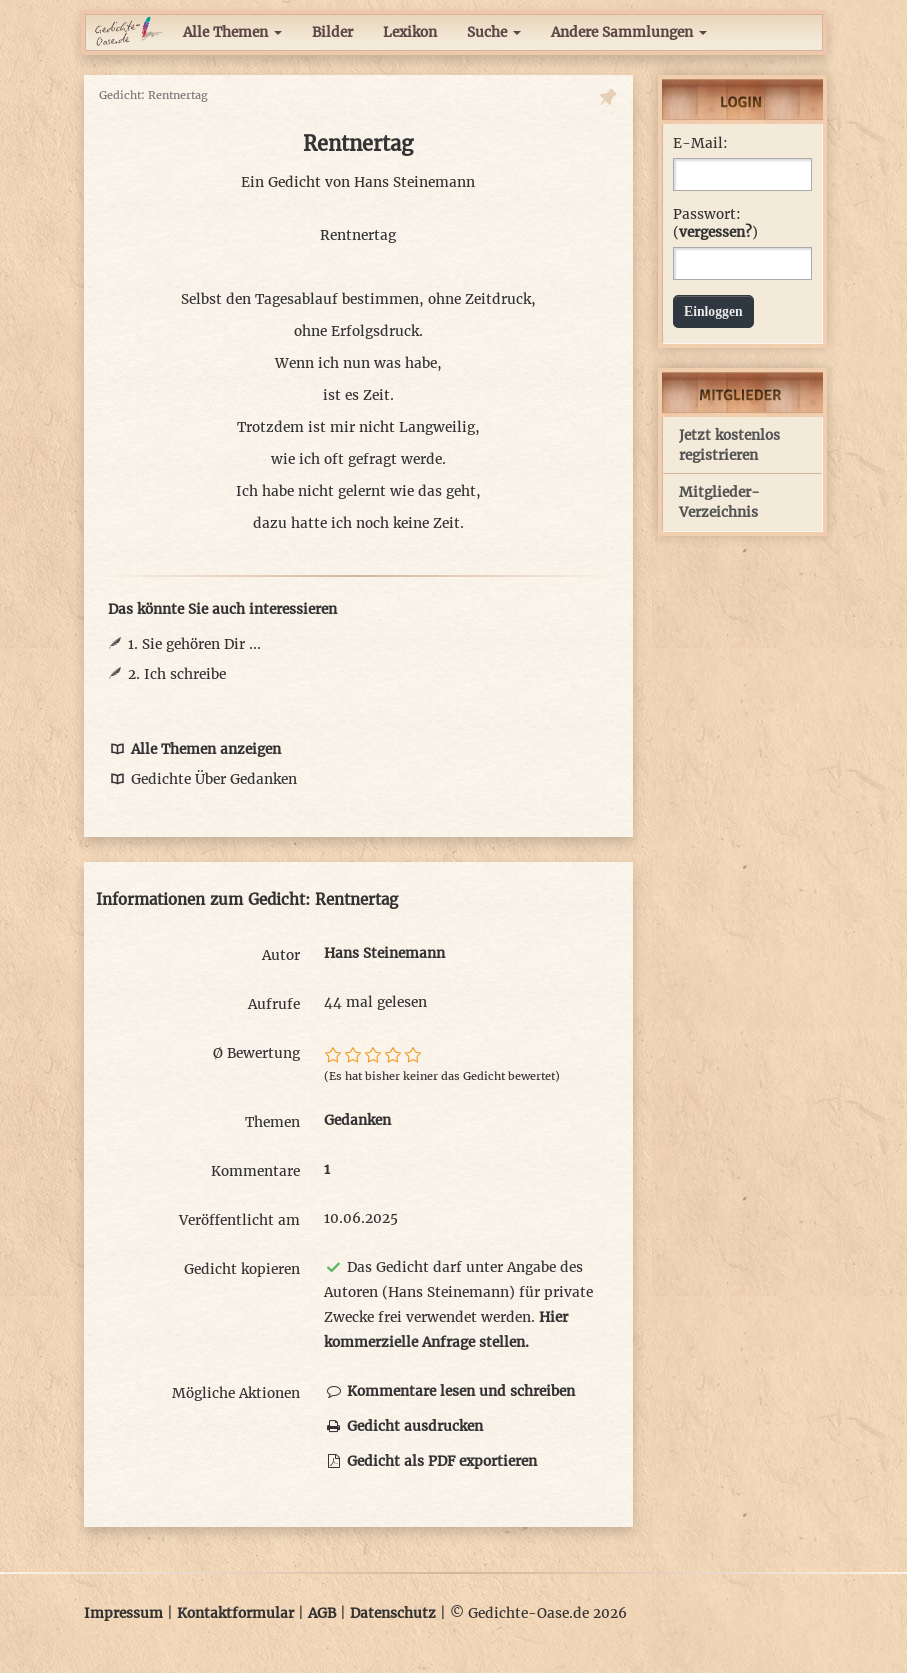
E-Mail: (700, 143)
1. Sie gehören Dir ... (194, 644)
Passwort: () (715, 223)
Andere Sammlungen (629, 32)
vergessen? (715, 232)
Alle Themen (232, 32)
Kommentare (255, 1171)
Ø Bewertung (256, 1053)
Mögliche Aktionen (236, 1393)
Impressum (123, 1613)
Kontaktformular (235, 1613)
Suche (494, 32)
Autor (281, 955)
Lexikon (410, 32)
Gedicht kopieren (242, 1269)
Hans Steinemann (414, 182)
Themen (272, 1122)
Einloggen (713, 311)
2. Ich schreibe (177, 674)
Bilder (332, 32)
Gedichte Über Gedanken (202, 779)
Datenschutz (393, 1613)
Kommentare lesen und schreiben (449, 1391)
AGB (322, 1613)
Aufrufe (274, 1004)
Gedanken (357, 1120)
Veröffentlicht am (239, 1220)
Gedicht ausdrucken (403, 1426)
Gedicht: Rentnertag (153, 95)
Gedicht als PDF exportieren (430, 1461)
